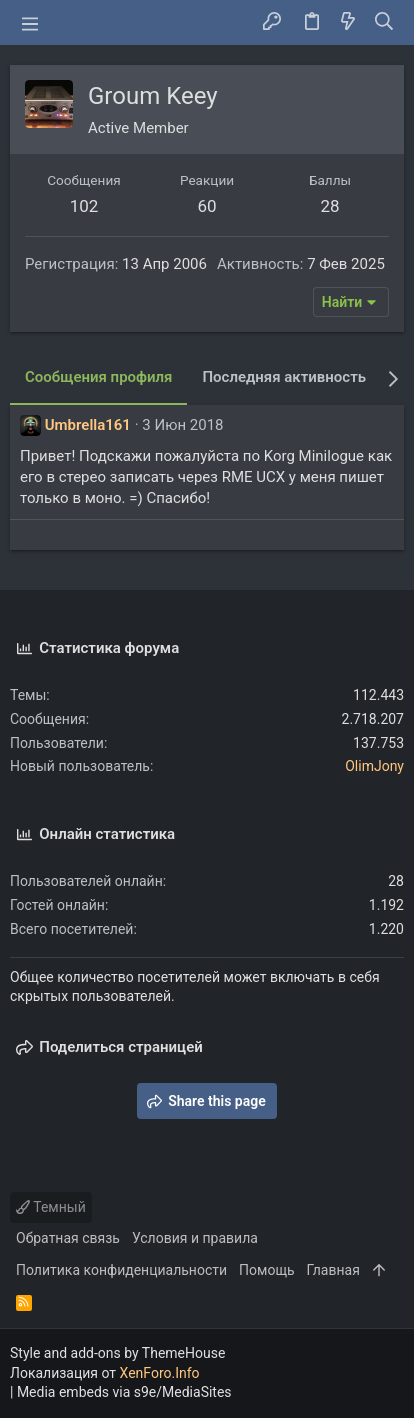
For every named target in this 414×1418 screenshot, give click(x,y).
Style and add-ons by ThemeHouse (117, 1353)
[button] (30, 23)
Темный (51, 1207)
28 (329, 206)
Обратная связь (68, 1238)
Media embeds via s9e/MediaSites (124, 1392)
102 (84, 206)
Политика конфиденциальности (121, 1270)
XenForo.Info (160, 1373)
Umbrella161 (88, 425)
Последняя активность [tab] (284, 377)
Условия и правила (195, 1238)
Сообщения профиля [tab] (98, 377)
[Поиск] (384, 23)
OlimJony (374, 766)
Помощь (267, 1270)
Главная (333, 1270)
